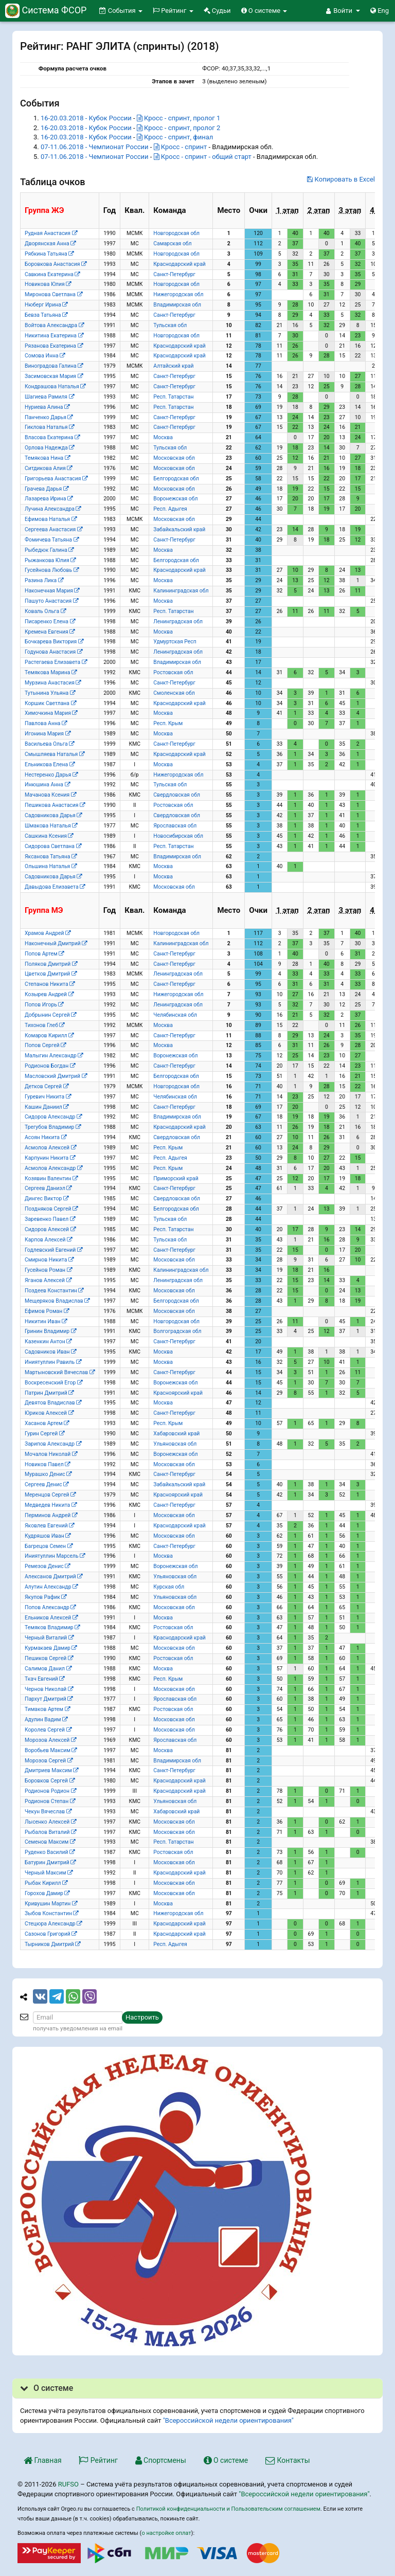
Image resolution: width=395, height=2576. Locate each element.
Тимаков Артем (47, 1709)
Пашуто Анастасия (51, 601)
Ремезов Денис (47, 1566)
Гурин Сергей (44, 1433)
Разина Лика (44, 580)
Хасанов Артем (47, 1423)
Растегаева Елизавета (56, 662)
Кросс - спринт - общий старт (203, 156)
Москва (163, 437)
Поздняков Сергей (51, 1208)
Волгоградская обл (177, 1331)
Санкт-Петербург (174, 274)
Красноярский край (178, 1393)
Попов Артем (44, 953)
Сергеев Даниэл (48, 1188)
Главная (43, 2460)
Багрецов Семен (49, 1546)
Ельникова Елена (50, 764)
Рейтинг (173, 10)
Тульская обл (170, 325)
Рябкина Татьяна (49, 253)
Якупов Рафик (45, 1597)
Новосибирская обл (178, 836)
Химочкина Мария (51, 713)
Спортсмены (160, 2460)
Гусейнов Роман (48, 1270)
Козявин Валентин (51, 1178)
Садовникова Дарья (53, 815)
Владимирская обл (177, 304)
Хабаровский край (176, 1433)
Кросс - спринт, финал (175, 137)
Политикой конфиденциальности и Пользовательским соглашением (228, 2509)
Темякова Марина (51, 672)
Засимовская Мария (54, 376)
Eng (379, 10)
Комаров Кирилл (49, 1035)
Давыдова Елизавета (55, 887)
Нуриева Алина (47, 407)
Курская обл (168, 1586)
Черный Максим (49, 1872)
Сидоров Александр (53, 1116)
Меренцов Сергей (50, 1494)
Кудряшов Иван (47, 1536)
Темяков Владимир (52, 1627)
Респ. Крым (168, 723)
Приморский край (175, 1178)
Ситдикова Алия (48, 468)
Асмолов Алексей (50, 1147)
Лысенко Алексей (50, 1821)
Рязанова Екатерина (54, 346)
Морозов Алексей (50, 1740)
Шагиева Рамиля (49, 396)
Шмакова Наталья (51, 825)
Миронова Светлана (53, 294)
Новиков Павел (47, 1464)
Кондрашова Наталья (55, 386)
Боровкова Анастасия (55, 264)
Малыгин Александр (54, 1055)
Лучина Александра (53, 509)
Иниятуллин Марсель (55, 1556)
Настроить (142, 2017)
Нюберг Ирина (46, 304)
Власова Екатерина (52, 437)
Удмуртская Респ (174, 641)
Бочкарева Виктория (54, 641)
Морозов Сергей (49, 1760)
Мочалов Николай (51, 1454)
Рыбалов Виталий (50, 1832)
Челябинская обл (175, 1015)
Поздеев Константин (54, 1290)
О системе (264, 10)
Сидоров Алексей (50, 1229)
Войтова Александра (54, 325)
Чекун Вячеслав (48, 1811)
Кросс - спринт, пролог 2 (178, 128)
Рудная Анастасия (51, 233)
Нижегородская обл (178, 294)
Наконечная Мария (52, 590)
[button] (343, 11)
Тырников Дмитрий (52, 1944)
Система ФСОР (45, 10)
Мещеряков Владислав (57, 1301)
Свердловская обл (176, 794)
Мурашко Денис (48, 1474)
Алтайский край (173, 366)
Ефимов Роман (47, 1311)
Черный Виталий (49, 1637)
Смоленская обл (174, 693)
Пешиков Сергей (49, 1658)
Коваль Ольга (45, 611)
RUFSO (68, 2484)
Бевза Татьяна (46, 315)
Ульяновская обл (174, 1443)
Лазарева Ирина (49, 498)
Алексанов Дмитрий (53, 1576)
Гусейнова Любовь (52, 570)
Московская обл (173, 458)
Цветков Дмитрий (51, 973)
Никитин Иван (46, 1321)
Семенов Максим (50, 1842)
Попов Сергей (45, 1045)
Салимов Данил (48, 1668)
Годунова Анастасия (53, 651)
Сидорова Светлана (53, 846)
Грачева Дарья (46, 488)
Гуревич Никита (48, 1096)
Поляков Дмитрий (51, 964)
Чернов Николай (49, 1689)
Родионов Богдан (50, 1065)
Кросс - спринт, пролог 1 (178, 118)
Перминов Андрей (51, 1515)
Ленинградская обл (178, 621)
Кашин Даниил (46, 1107)
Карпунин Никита (50, 1158)
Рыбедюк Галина (49, 550)
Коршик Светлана (50, 703)
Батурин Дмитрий (50, 1862)
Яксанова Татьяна (51, 856)
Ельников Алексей (51, 1617)
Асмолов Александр (53, 1168)
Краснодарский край (179, 264)
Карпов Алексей (48, 1239)
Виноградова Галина (54, 366)
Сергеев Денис (46, 1484)
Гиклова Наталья (49, 427)
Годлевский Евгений (53, 1250)
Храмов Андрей (47, 933)
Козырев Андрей (49, 994)
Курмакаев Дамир (51, 1648)
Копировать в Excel (341, 179)
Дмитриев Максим (51, 1770)
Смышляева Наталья (54, 754)
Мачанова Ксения (50, 794)
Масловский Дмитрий (56, 1076)
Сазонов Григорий (51, 1934)
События (120, 10)
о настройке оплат (166, 2533)
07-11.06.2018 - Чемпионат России (95, 147)
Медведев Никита (51, 1505)
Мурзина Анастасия (53, 682)
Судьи (217, 10)
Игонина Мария (47, 733)
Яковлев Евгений (49, 1525)
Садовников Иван (50, 1351)
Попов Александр (50, 1607)
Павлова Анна (46, 723)
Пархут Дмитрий (49, 1699)
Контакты (287, 2460)
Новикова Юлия (48, 284)
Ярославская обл (174, 825)
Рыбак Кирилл (46, 1883)
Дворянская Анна (50, 243)
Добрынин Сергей (50, 1015)
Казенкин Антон (48, 1341)
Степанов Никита (50, 984)
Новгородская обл (176, 233)
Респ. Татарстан (173, 396)
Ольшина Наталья (51, 866)
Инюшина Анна (47, 784)
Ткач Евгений (44, 1679)
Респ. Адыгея (170, 509)
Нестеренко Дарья (51, 774)
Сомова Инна (45, 355)
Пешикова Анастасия (55, 805)
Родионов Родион (50, 1791)
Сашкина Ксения (49, 836)
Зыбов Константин (51, 1913)
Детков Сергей (46, 1086)
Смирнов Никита (49, 1259)
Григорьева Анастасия (56, 478)
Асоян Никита (45, 1137)
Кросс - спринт (180, 147)
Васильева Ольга (49, 744)
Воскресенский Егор (53, 1382)
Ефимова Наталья (51, 519)
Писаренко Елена (50, 621)
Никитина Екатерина (54, 335)
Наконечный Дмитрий (56, 943)
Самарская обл (172, 243)
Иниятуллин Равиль (53, 1362)
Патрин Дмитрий (49, 1393)
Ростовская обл (173, 672)
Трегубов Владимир (53, 1127)
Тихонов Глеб (44, 1025)
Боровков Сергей (50, 1780)
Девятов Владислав (53, 1402)
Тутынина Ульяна (50, 693)
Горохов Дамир (47, 1893)
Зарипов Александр (53, 1443)
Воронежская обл (175, 498)
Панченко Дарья (49, 417)
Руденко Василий (50, 1852)
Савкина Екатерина (52, 274)
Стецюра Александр (53, 1923)
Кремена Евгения (50, 631)
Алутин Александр (51, 1586)
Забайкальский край (179, 529)
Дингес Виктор (46, 1198)
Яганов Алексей (48, 1280)
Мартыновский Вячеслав (60, 1372)
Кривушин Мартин (51, 1903)
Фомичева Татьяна (52, 539)
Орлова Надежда (49, 447)
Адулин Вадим (46, 1719)
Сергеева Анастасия (53, 529)
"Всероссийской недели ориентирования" (228, 2420)
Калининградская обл (180, 590)
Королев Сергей (48, 1729)
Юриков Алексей (49, 1413)
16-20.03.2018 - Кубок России (86, 118)
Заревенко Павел (50, 1219)
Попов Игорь (44, 1004)
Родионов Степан (50, 1801)
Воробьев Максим (51, 1750)
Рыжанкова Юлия (50, 560)
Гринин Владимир (50, 1331)
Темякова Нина (47, 458)
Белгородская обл (176, 478)
